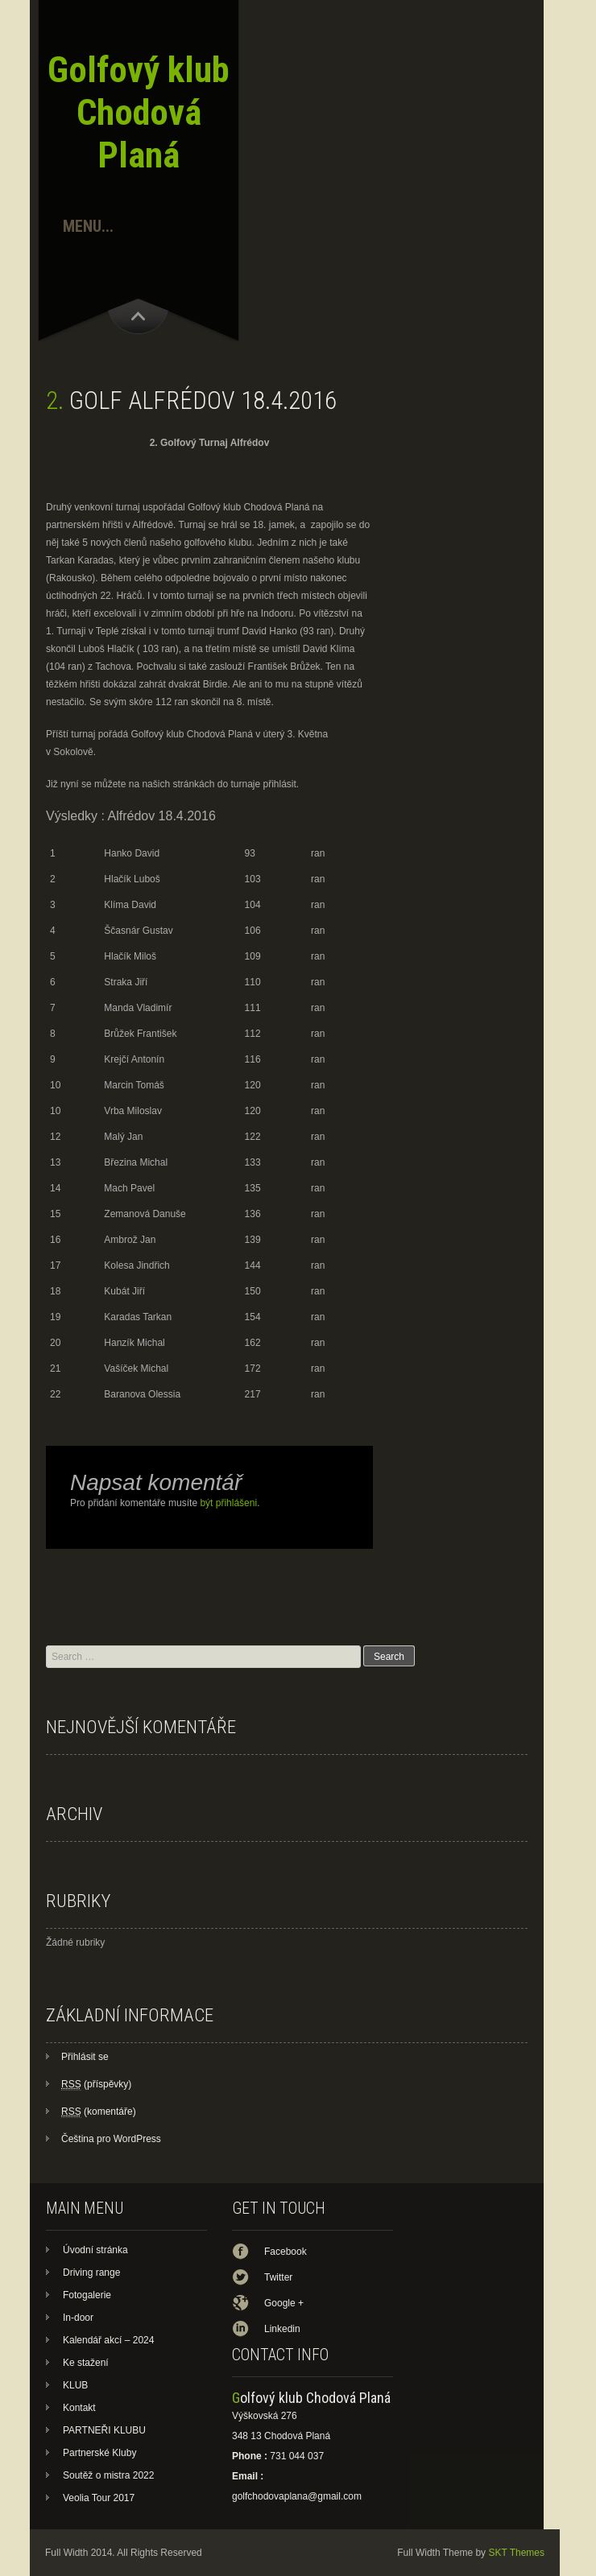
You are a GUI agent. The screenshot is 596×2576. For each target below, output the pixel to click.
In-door (78, 2317)
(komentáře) (98, 2111)
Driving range (91, 2272)
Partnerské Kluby (99, 2452)
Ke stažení (86, 2362)
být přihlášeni (228, 1503)
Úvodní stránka (95, 2250)
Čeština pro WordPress (111, 2139)
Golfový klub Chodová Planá (139, 112)
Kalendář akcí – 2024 (108, 2340)
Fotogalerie (87, 2295)
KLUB (75, 2385)
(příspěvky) (96, 2084)
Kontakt (79, 2407)
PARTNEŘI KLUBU (104, 2430)
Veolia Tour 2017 (99, 2498)
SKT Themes (516, 2552)
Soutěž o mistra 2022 (108, 2475)
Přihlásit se (85, 2056)
